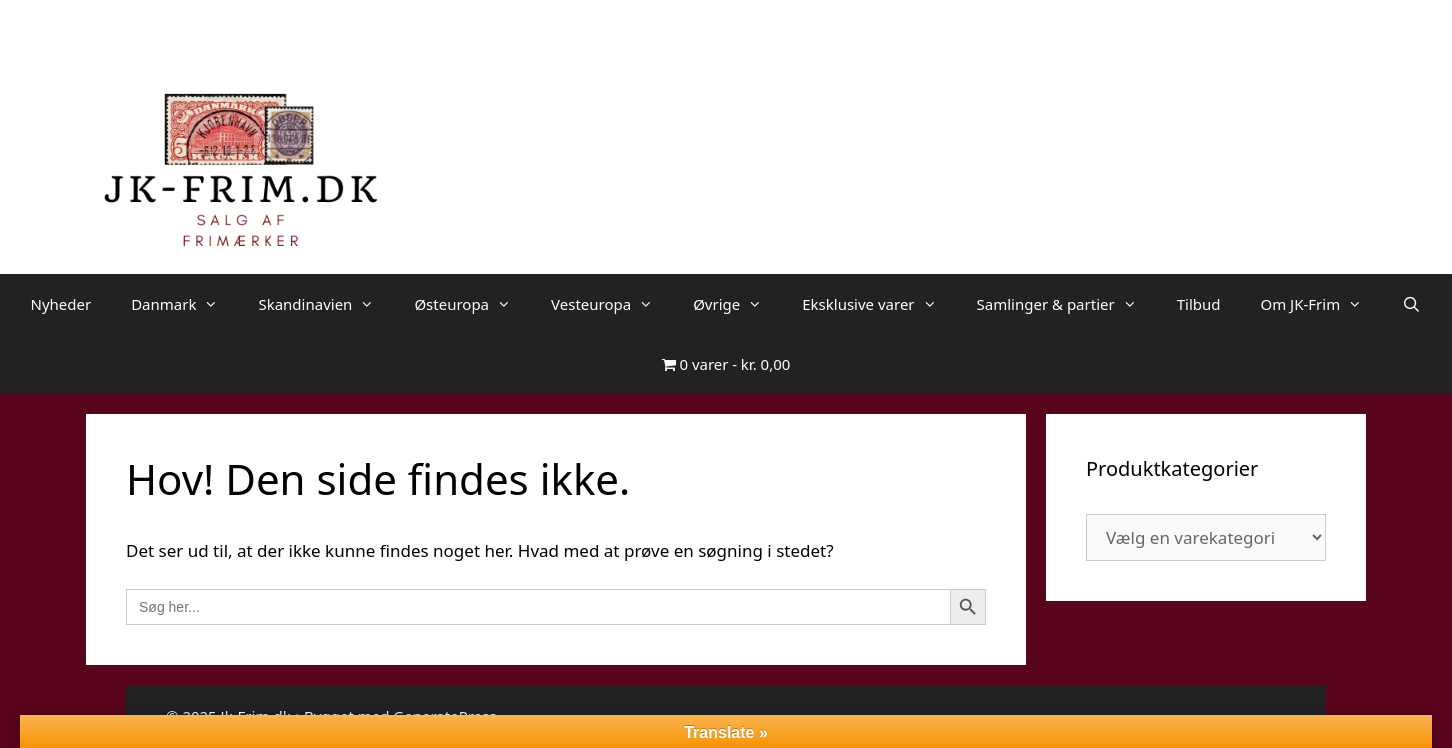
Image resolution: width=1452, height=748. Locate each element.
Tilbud (1199, 304)
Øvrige (737, 304)
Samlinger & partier (1067, 304)
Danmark (184, 304)
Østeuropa (472, 304)
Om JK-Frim (1321, 304)
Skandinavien (326, 304)
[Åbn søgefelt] (1411, 304)
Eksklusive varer (879, 304)
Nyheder (60, 304)
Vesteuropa (612, 304)
